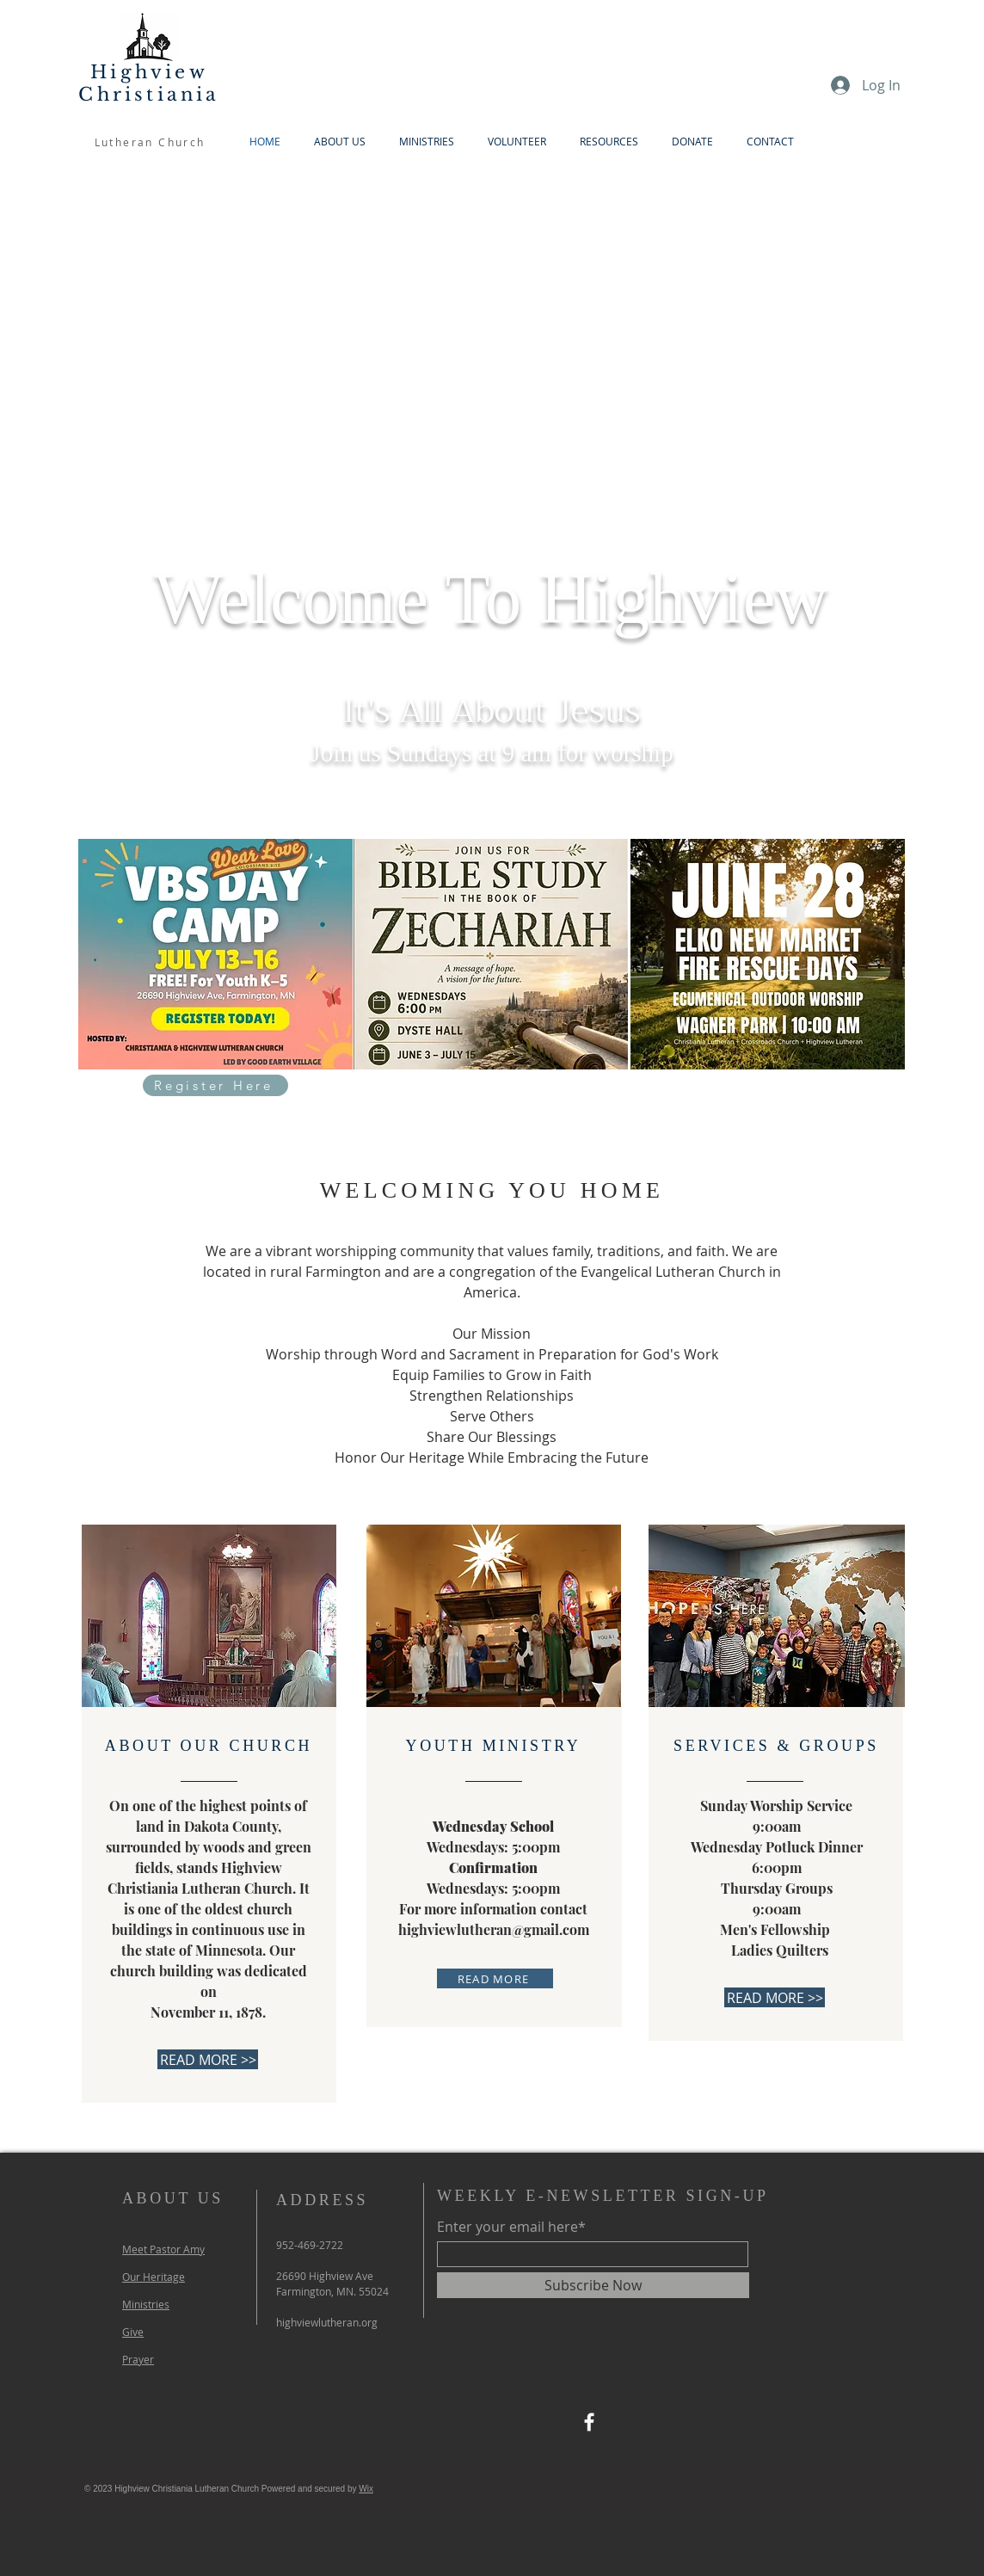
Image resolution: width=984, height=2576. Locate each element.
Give (133, 2332)
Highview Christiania (148, 83)
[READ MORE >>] (207, 2059)
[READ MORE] (495, 1978)
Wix (366, 2488)
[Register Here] (215, 1085)
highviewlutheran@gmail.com (493, 1929)
